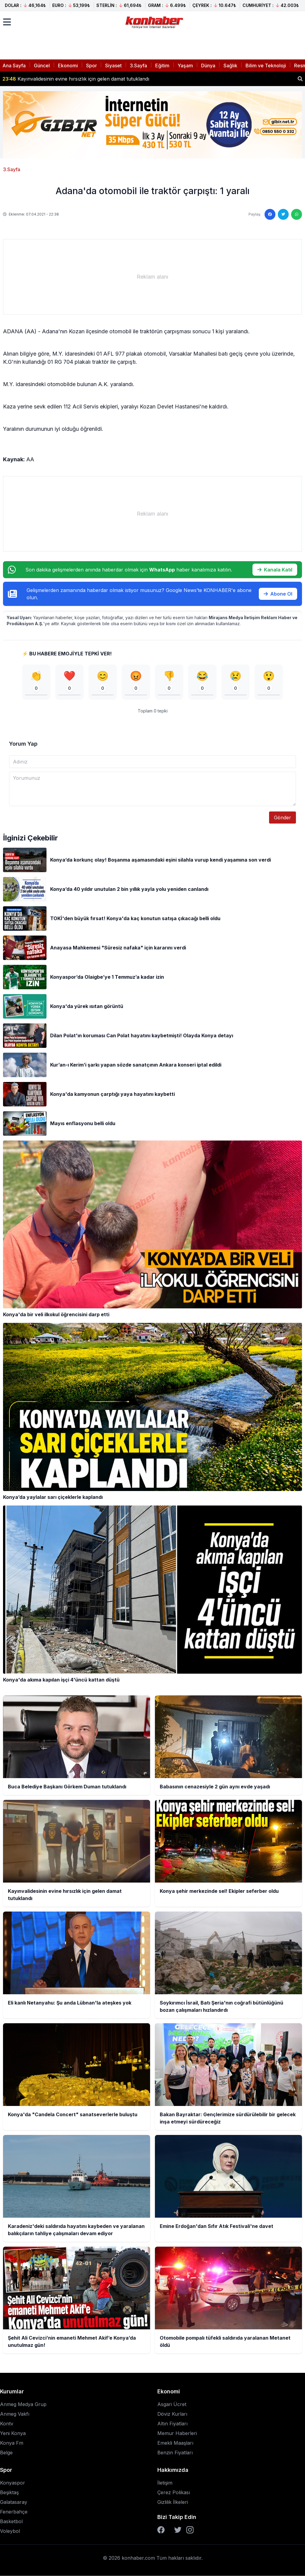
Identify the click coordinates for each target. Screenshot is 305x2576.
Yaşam (185, 65)
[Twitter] (177, 2529)
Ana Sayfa (14, 65)
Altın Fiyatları (172, 2424)
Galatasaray (13, 2502)
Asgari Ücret (171, 2404)
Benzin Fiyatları (175, 2453)
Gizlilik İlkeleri (172, 2502)
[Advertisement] (152, 277)
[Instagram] (190, 2529)
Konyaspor (12, 2483)
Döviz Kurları (172, 2414)
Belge (6, 2453)
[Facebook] (161, 2529)
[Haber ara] (300, 79)
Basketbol (11, 2521)
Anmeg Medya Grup (23, 2404)
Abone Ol (278, 594)
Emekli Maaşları (175, 2443)
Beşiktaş (9, 2492)
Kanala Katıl (274, 570)
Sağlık (230, 65)
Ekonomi (68, 65)
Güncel (42, 65)
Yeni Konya (13, 2433)
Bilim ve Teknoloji (266, 65)
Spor (91, 65)
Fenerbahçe (13, 2512)
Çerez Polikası (173, 2492)
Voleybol (10, 2531)
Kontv (6, 2424)
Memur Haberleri (177, 2433)
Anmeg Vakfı (14, 2414)
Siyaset (113, 65)
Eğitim (162, 65)
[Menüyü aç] (7, 22)
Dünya (208, 65)
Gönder (282, 817)
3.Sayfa (138, 65)
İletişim (164, 2483)
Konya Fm (11, 2443)
